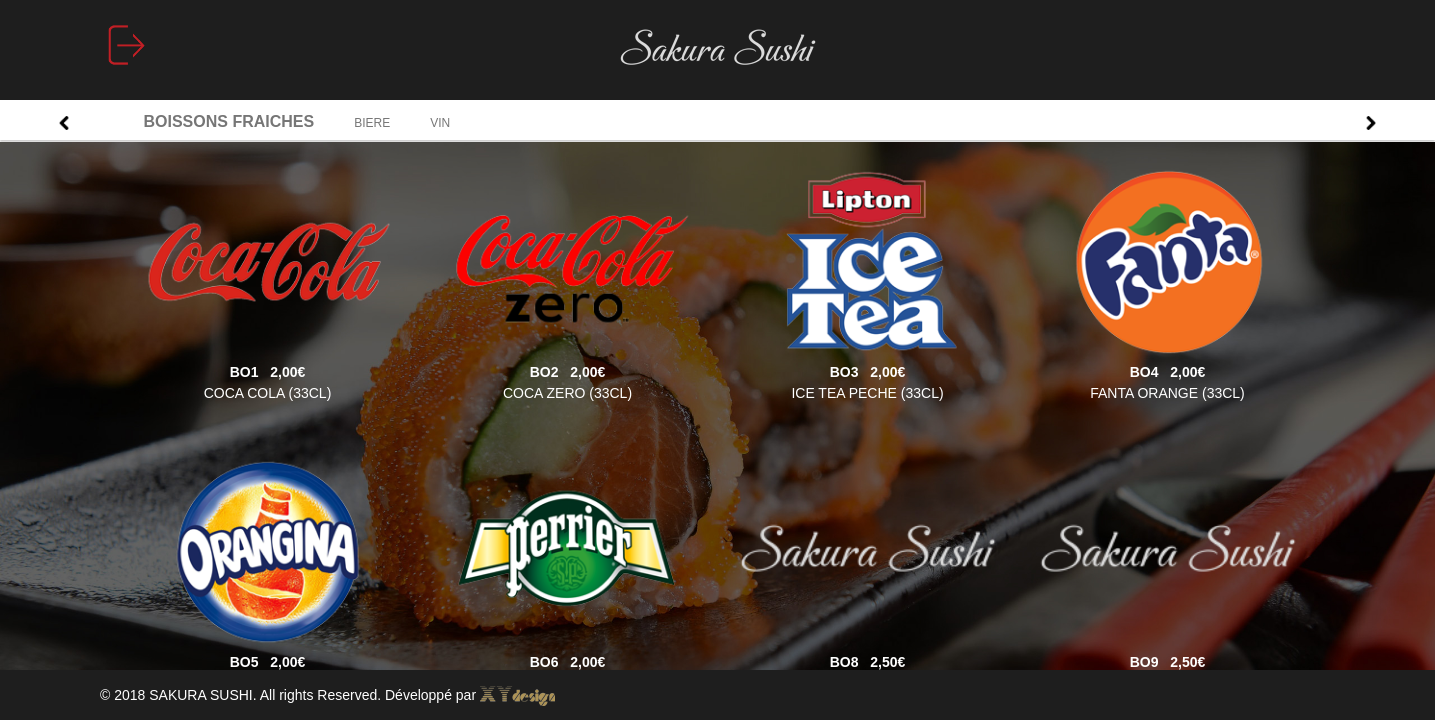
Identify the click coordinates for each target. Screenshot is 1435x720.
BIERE (372, 123)
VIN (440, 123)
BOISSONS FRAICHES (229, 121)
